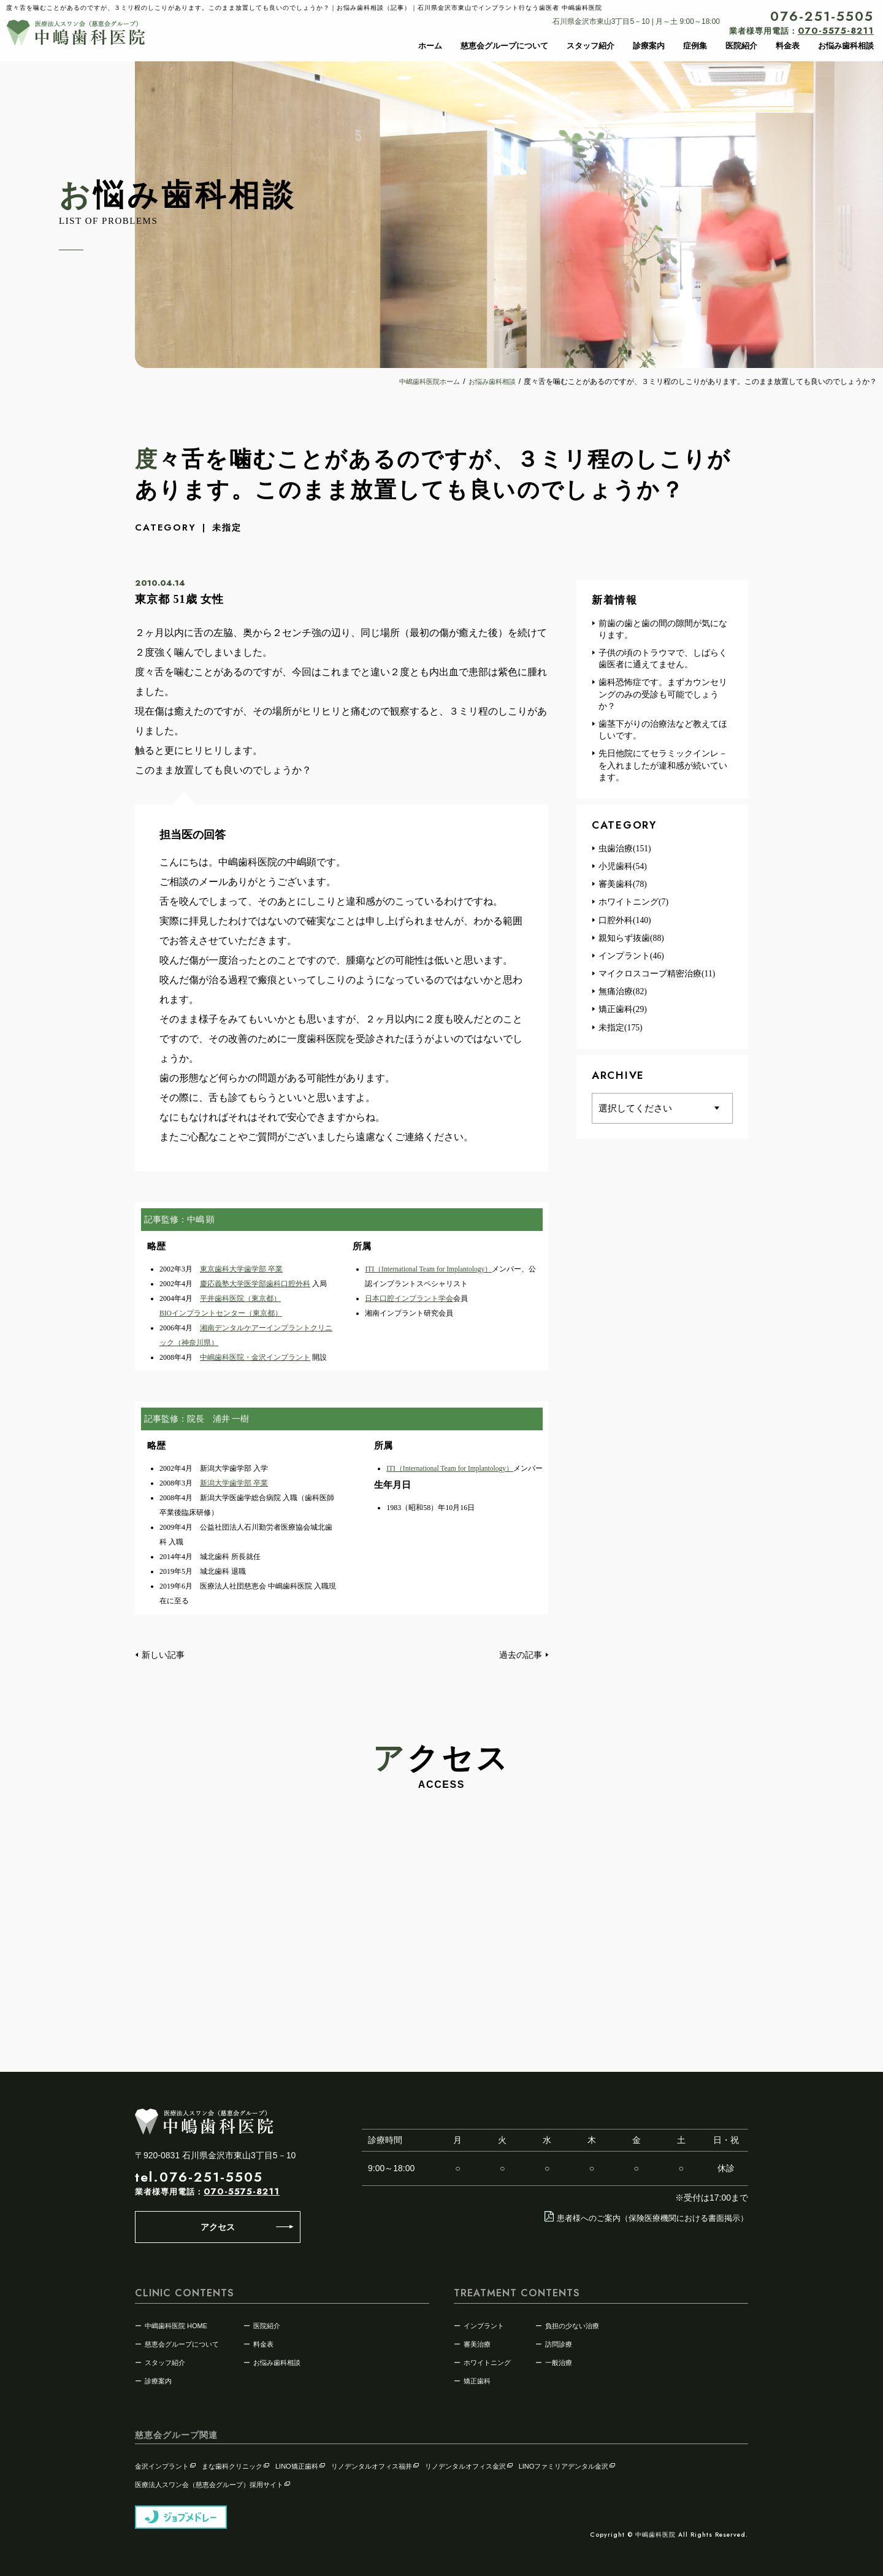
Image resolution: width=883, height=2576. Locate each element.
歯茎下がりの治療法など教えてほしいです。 (659, 732)
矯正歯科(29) (619, 1015)
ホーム (430, 46)
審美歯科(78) (619, 888)
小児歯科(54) (619, 870)
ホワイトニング (487, 2360)
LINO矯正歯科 (300, 2464)
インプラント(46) (628, 961)
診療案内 (649, 46)
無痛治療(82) (619, 997)
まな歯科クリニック (236, 2464)
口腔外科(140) (621, 924)
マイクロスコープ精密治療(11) (654, 979)
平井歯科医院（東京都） (240, 1298)
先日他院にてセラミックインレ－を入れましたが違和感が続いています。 (659, 768)
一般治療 (558, 2360)
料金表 (788, 46)
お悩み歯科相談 (846, 46)
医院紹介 (741, 46)
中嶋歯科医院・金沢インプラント (255, 1357)
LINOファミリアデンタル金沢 (568, 2464)
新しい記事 (161, 1654)
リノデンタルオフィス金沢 (469, 2464)
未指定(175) (617, 1034)
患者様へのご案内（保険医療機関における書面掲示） (639, 2216)
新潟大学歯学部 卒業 (234, 1483)
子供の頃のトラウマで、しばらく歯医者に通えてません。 (659, 660)
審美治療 (477, 2342)
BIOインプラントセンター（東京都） (221, 1313)
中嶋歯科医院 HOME (176, 2324)
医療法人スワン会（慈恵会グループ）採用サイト (213, 2482)
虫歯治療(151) (621, 852)
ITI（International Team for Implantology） (431, 1269)
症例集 (695, 46)
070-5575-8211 (242, 2191)
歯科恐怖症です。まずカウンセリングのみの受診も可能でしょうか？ (659, 696)
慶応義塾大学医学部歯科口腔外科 (255, 1283)
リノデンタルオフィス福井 (375, 2464)
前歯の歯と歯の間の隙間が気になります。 (659, 630)
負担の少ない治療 (572, 2324)
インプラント (484, 2324)
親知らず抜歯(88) (628, 943)
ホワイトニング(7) (630, 907)
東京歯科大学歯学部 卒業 (241, 1269)
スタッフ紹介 (590, 46)
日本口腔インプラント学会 (409, 1298)
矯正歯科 (477, 2379)
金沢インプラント (166, 2464)
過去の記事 (522, 1654)
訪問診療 (558, 2342)
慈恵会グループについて (504, 46)
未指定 (227, 527)
